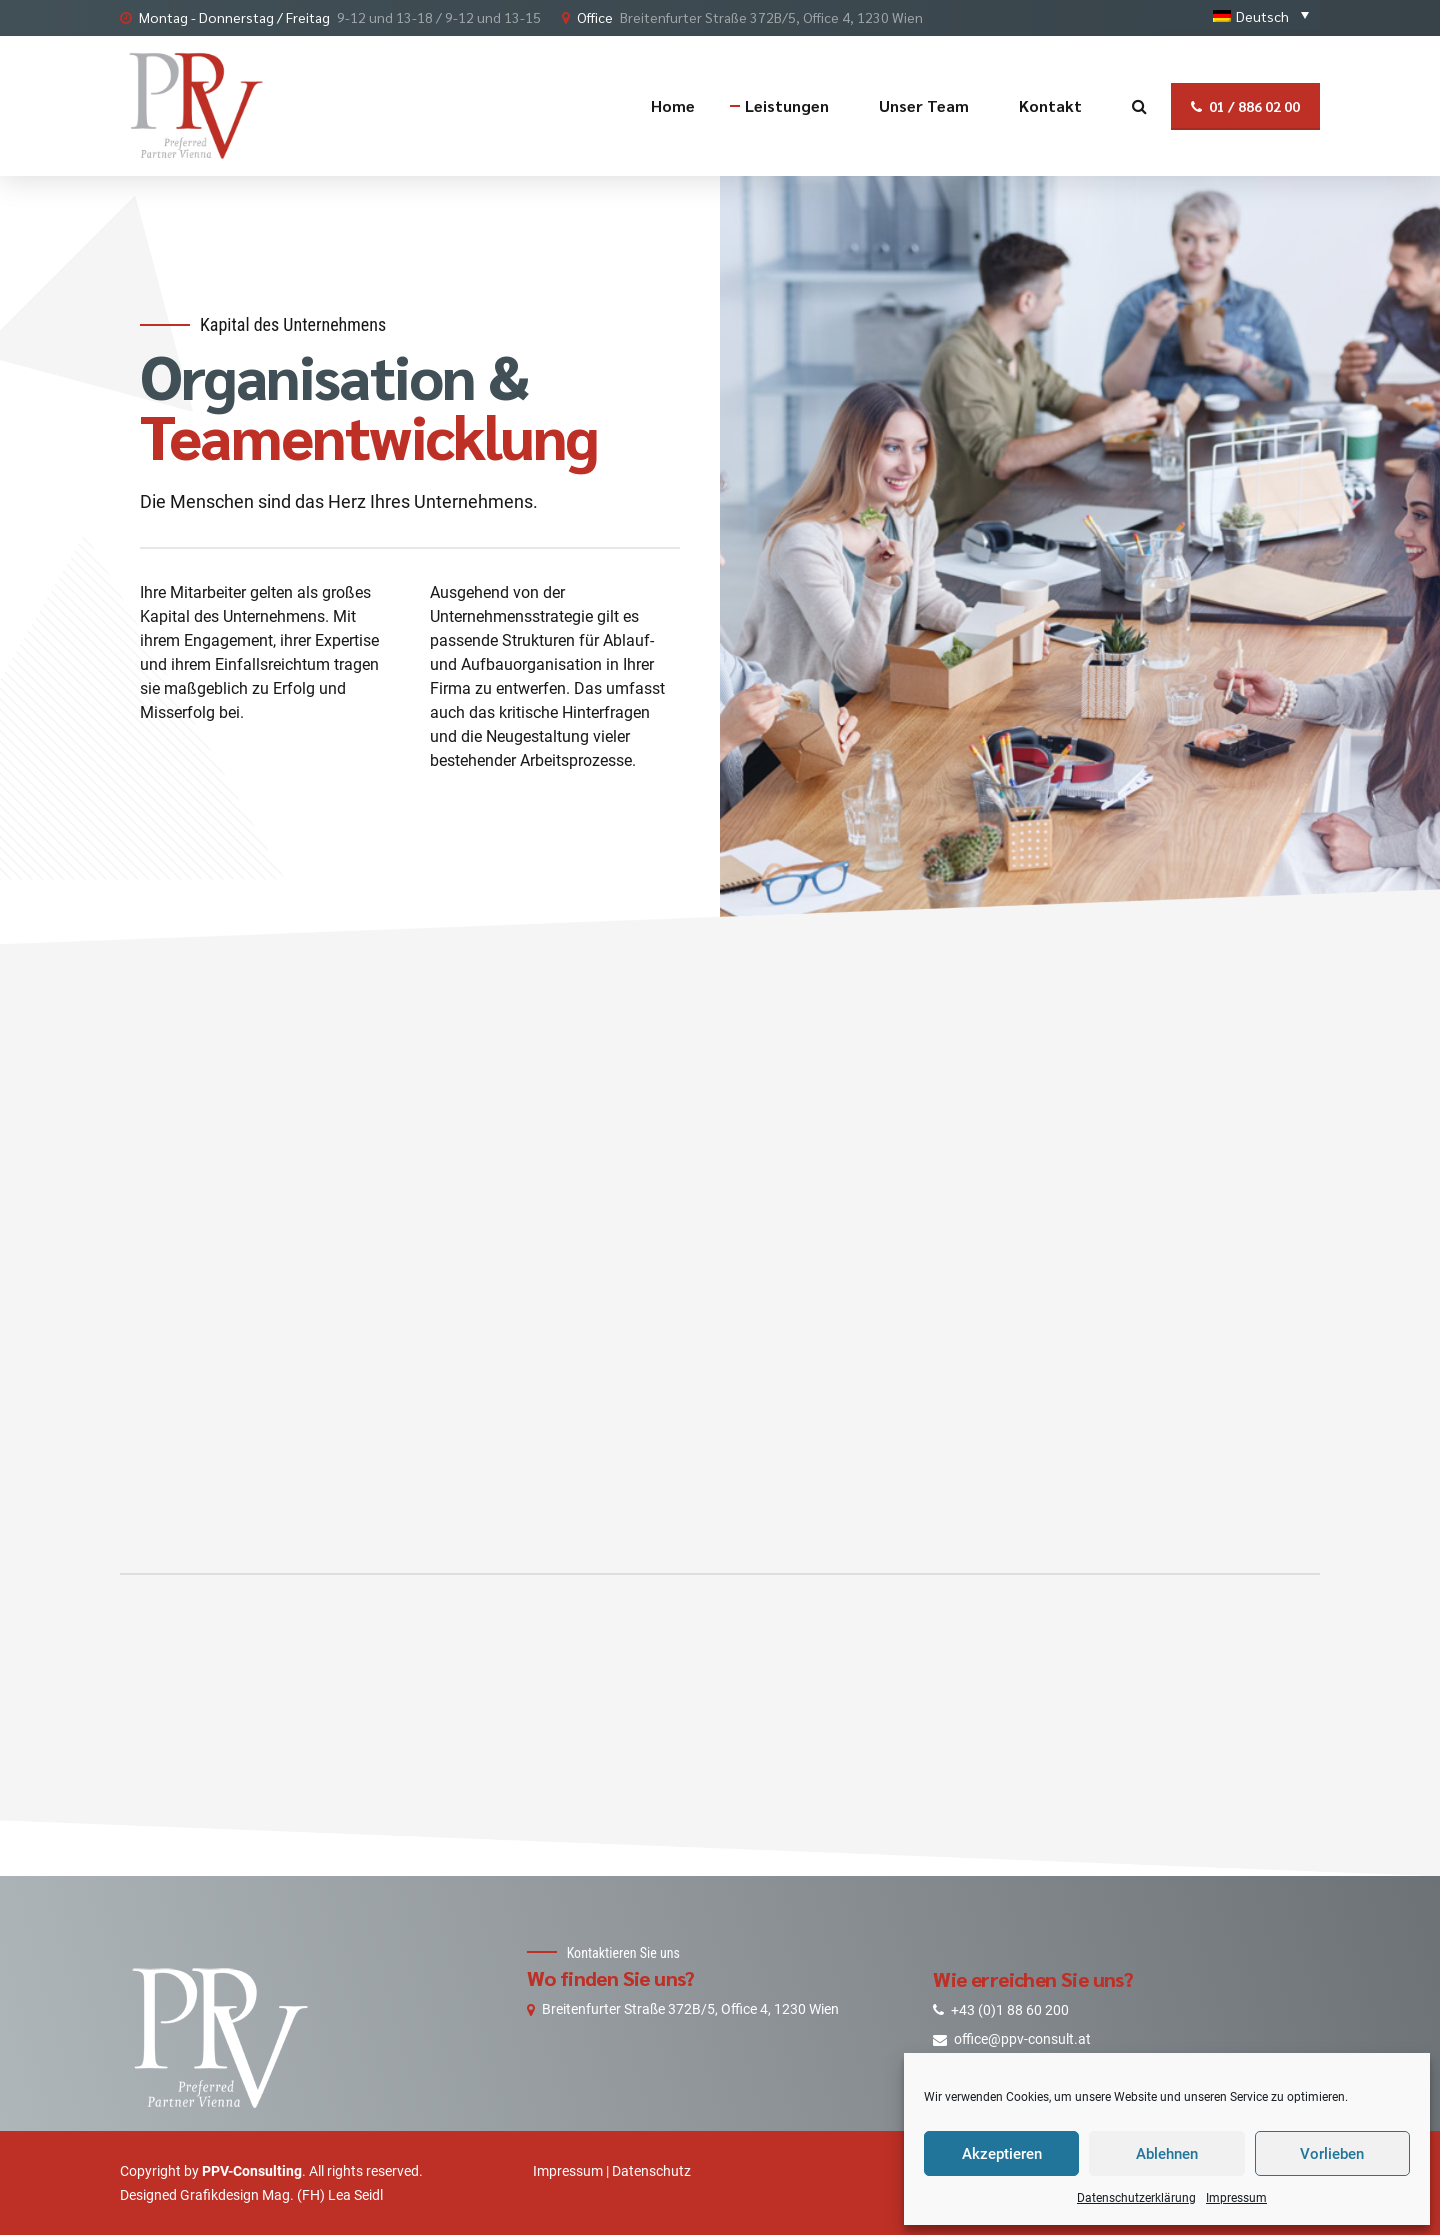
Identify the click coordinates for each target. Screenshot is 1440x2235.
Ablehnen (1167, 2154)
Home (673, 105)
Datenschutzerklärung (1136, 2198)
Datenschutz (651, 2171)
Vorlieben (1332, 2154)
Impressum (1236, 2198)
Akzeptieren (1002, 2154)
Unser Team (924, 105)
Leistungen (787, 105)
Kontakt (1050, 105)
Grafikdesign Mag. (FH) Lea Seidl (281, 2195)
